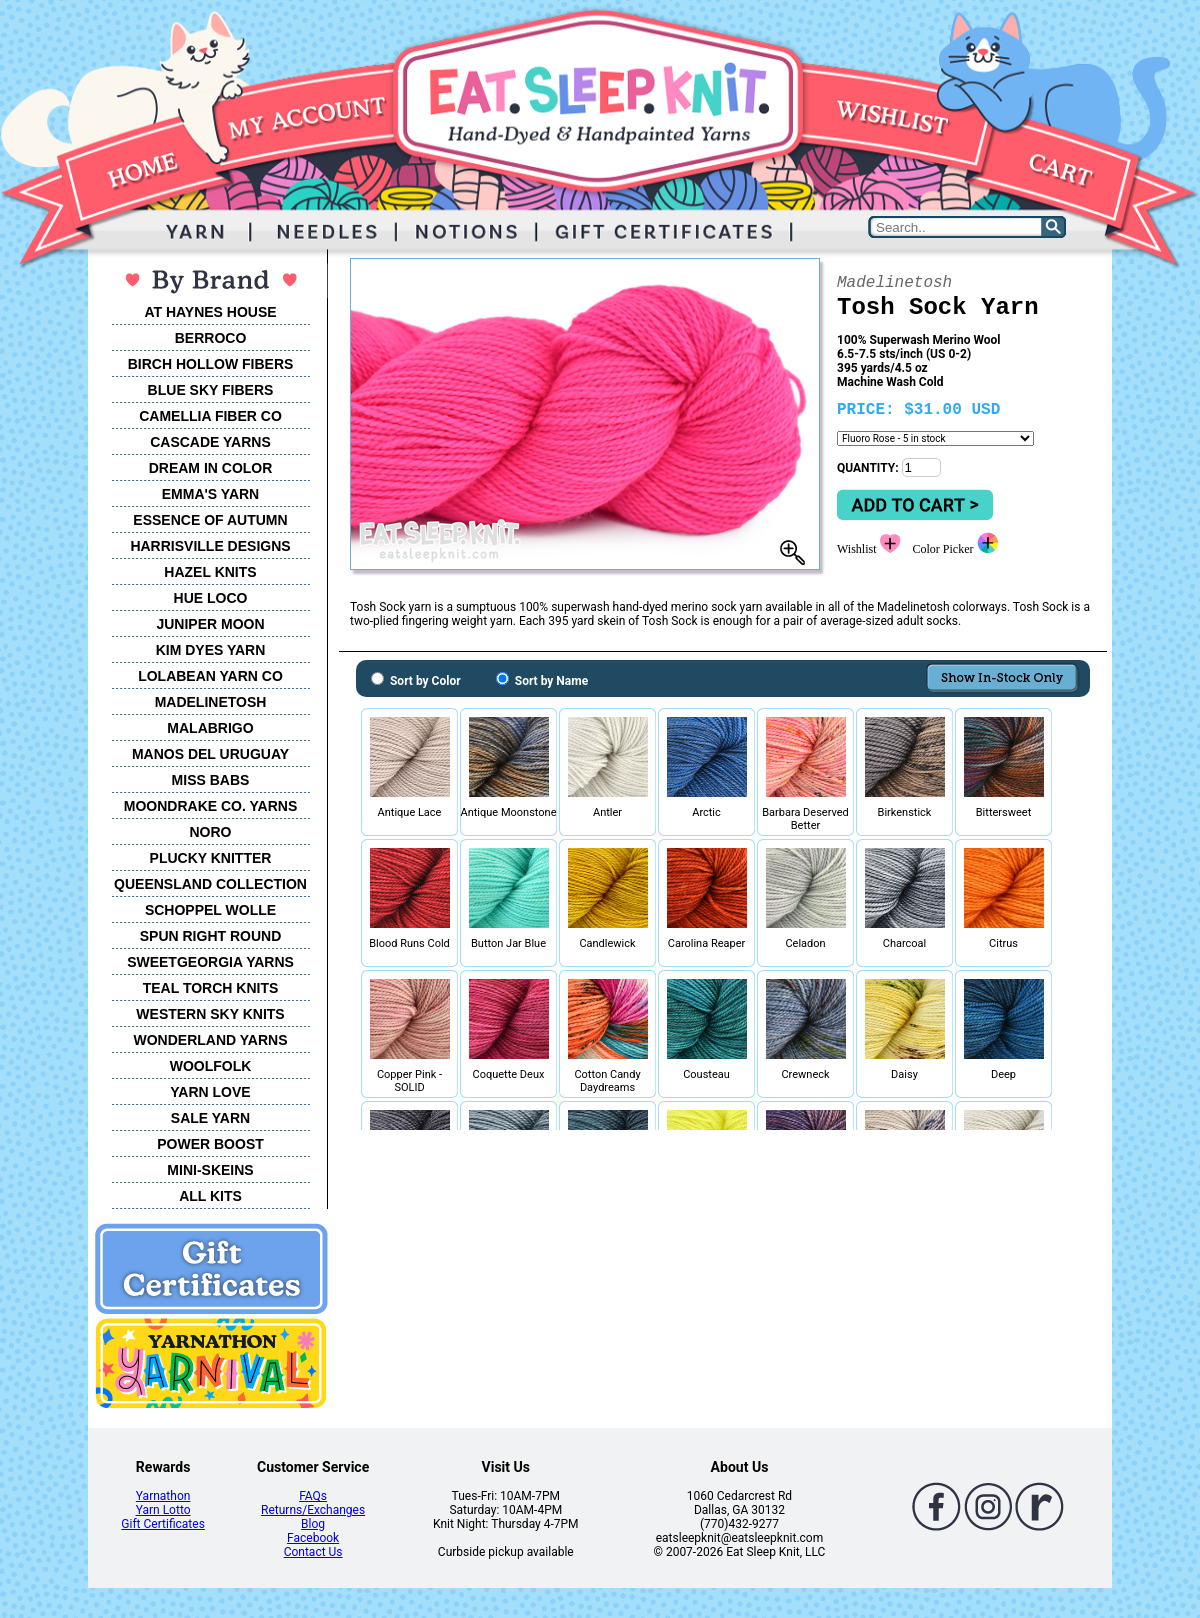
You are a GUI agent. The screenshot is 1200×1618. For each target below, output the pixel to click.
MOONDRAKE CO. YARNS (210, 806)
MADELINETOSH (211, 702)
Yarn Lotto (163, 1510)
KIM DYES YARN (211, 650)
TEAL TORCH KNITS (211, 988)
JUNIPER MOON (210, 624)
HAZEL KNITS (210, 572)
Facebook (313, 1538)
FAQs (313, 1496)
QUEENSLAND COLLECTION (210, 884)
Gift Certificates (162, 1524)
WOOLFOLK (211, 1066)
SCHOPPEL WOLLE (210, 910)
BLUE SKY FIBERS (211, 390)
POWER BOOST (210, 1144)
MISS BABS (211, 780)
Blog (313, 1524)
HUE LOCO (211, 598)
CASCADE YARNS (210, 442)
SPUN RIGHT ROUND (211, 936)
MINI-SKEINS (210, 1170)
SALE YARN (210, 1118)
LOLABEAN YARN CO (210, 676)
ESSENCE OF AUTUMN (210, 520)
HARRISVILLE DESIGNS (210, 546)
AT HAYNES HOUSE (210, 312)
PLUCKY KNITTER (211, 858)
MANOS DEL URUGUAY (210, 754)
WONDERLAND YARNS (210, 1040)
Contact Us (313, 1552)
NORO (211, 832)
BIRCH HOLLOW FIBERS (211, 364)
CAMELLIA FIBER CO (210, 416)
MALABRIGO (210, 728)
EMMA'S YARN (210, 494)
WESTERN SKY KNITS (210, 1014)
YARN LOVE (210, 1092)
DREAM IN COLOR (211, 468)
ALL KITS (210, 1196)
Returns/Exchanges (313, 1510)
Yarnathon (163, 1496)
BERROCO (211, 338)
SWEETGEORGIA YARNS (210, 962)
